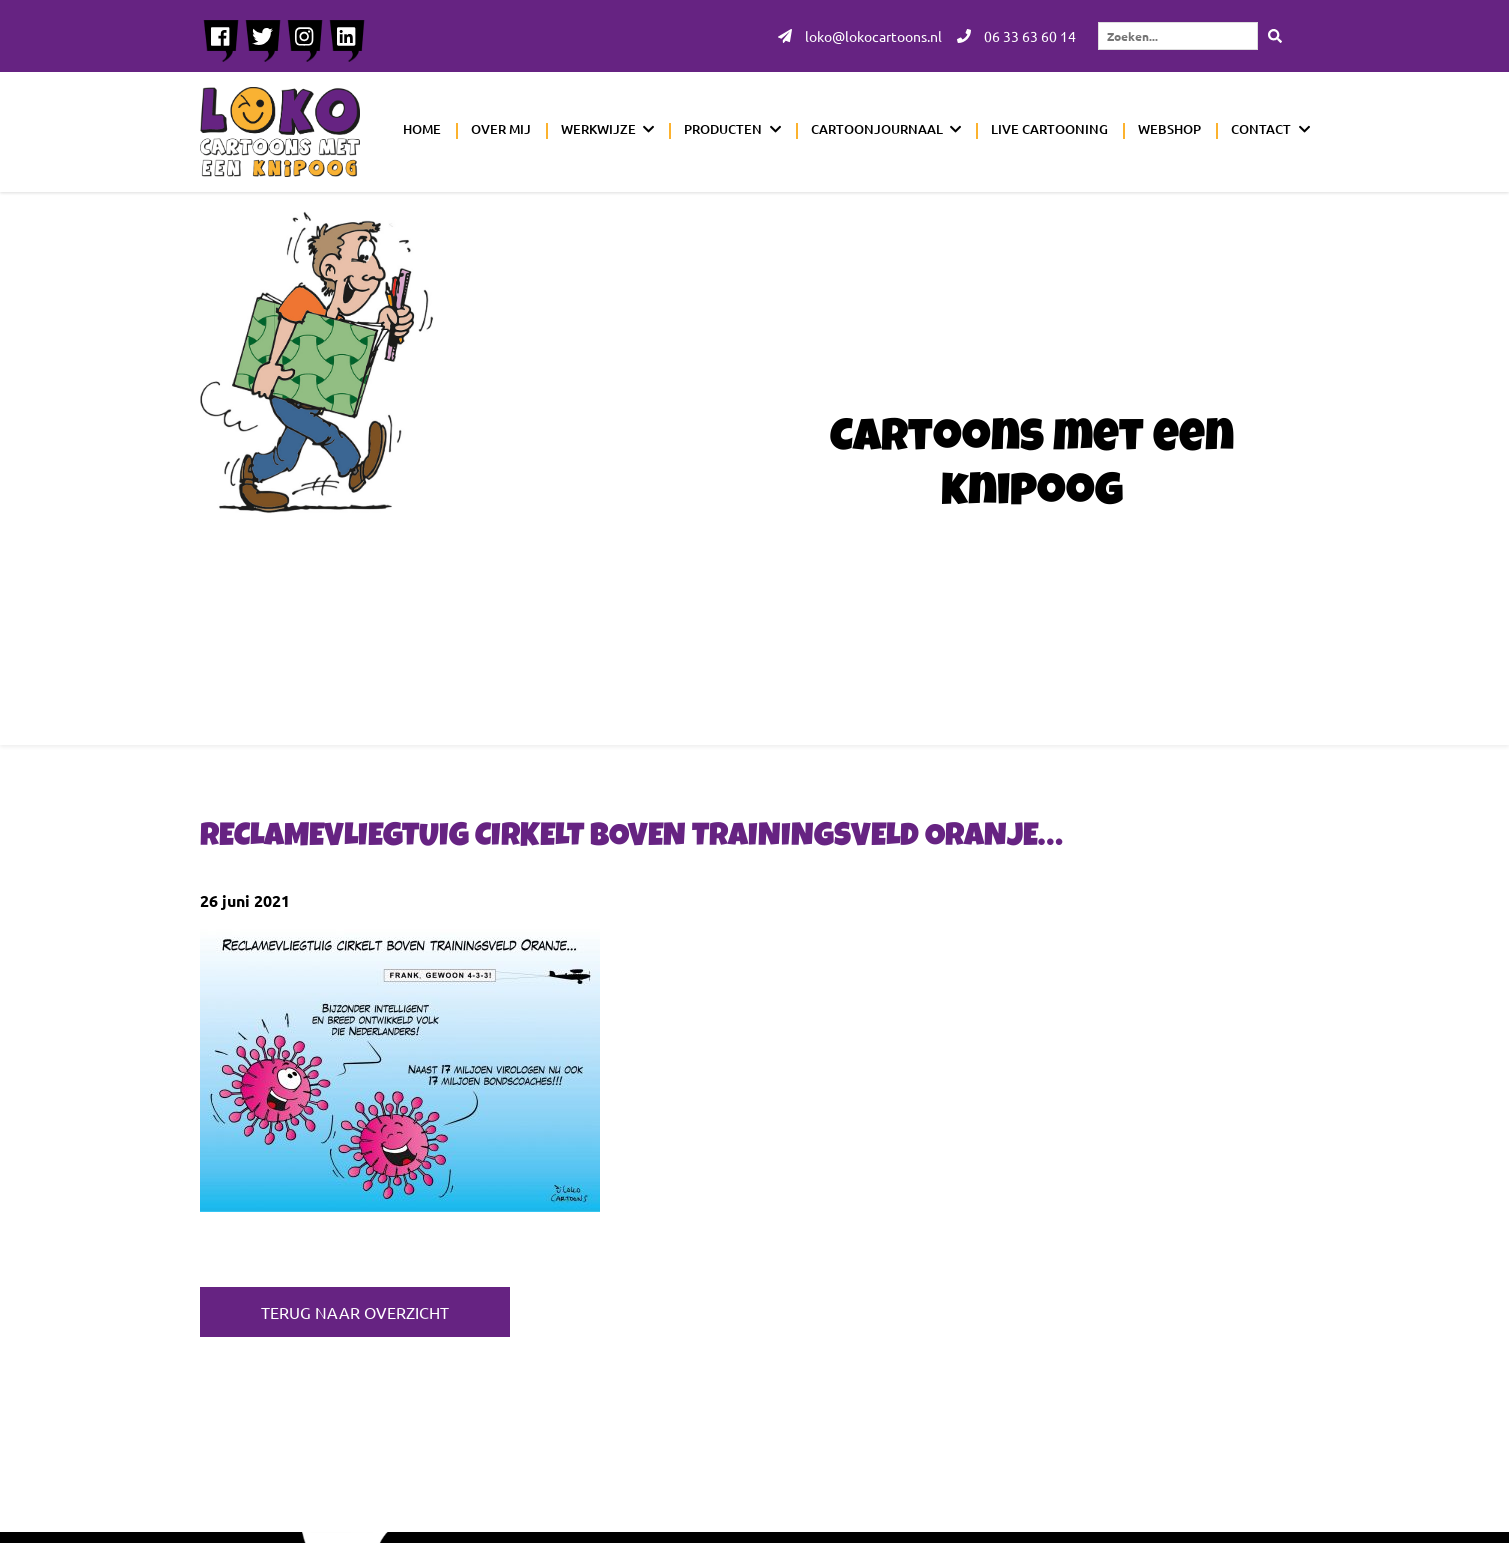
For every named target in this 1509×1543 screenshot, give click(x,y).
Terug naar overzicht (355, 1312)
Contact (1261, 129)
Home (422, 129)
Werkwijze (598, 129)
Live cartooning (1049, 129)
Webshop (1169, 129)
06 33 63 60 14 (1016, 36)
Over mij (501, 129)
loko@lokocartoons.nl (860, 36)
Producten (723, 129)
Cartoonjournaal (877, 129)
